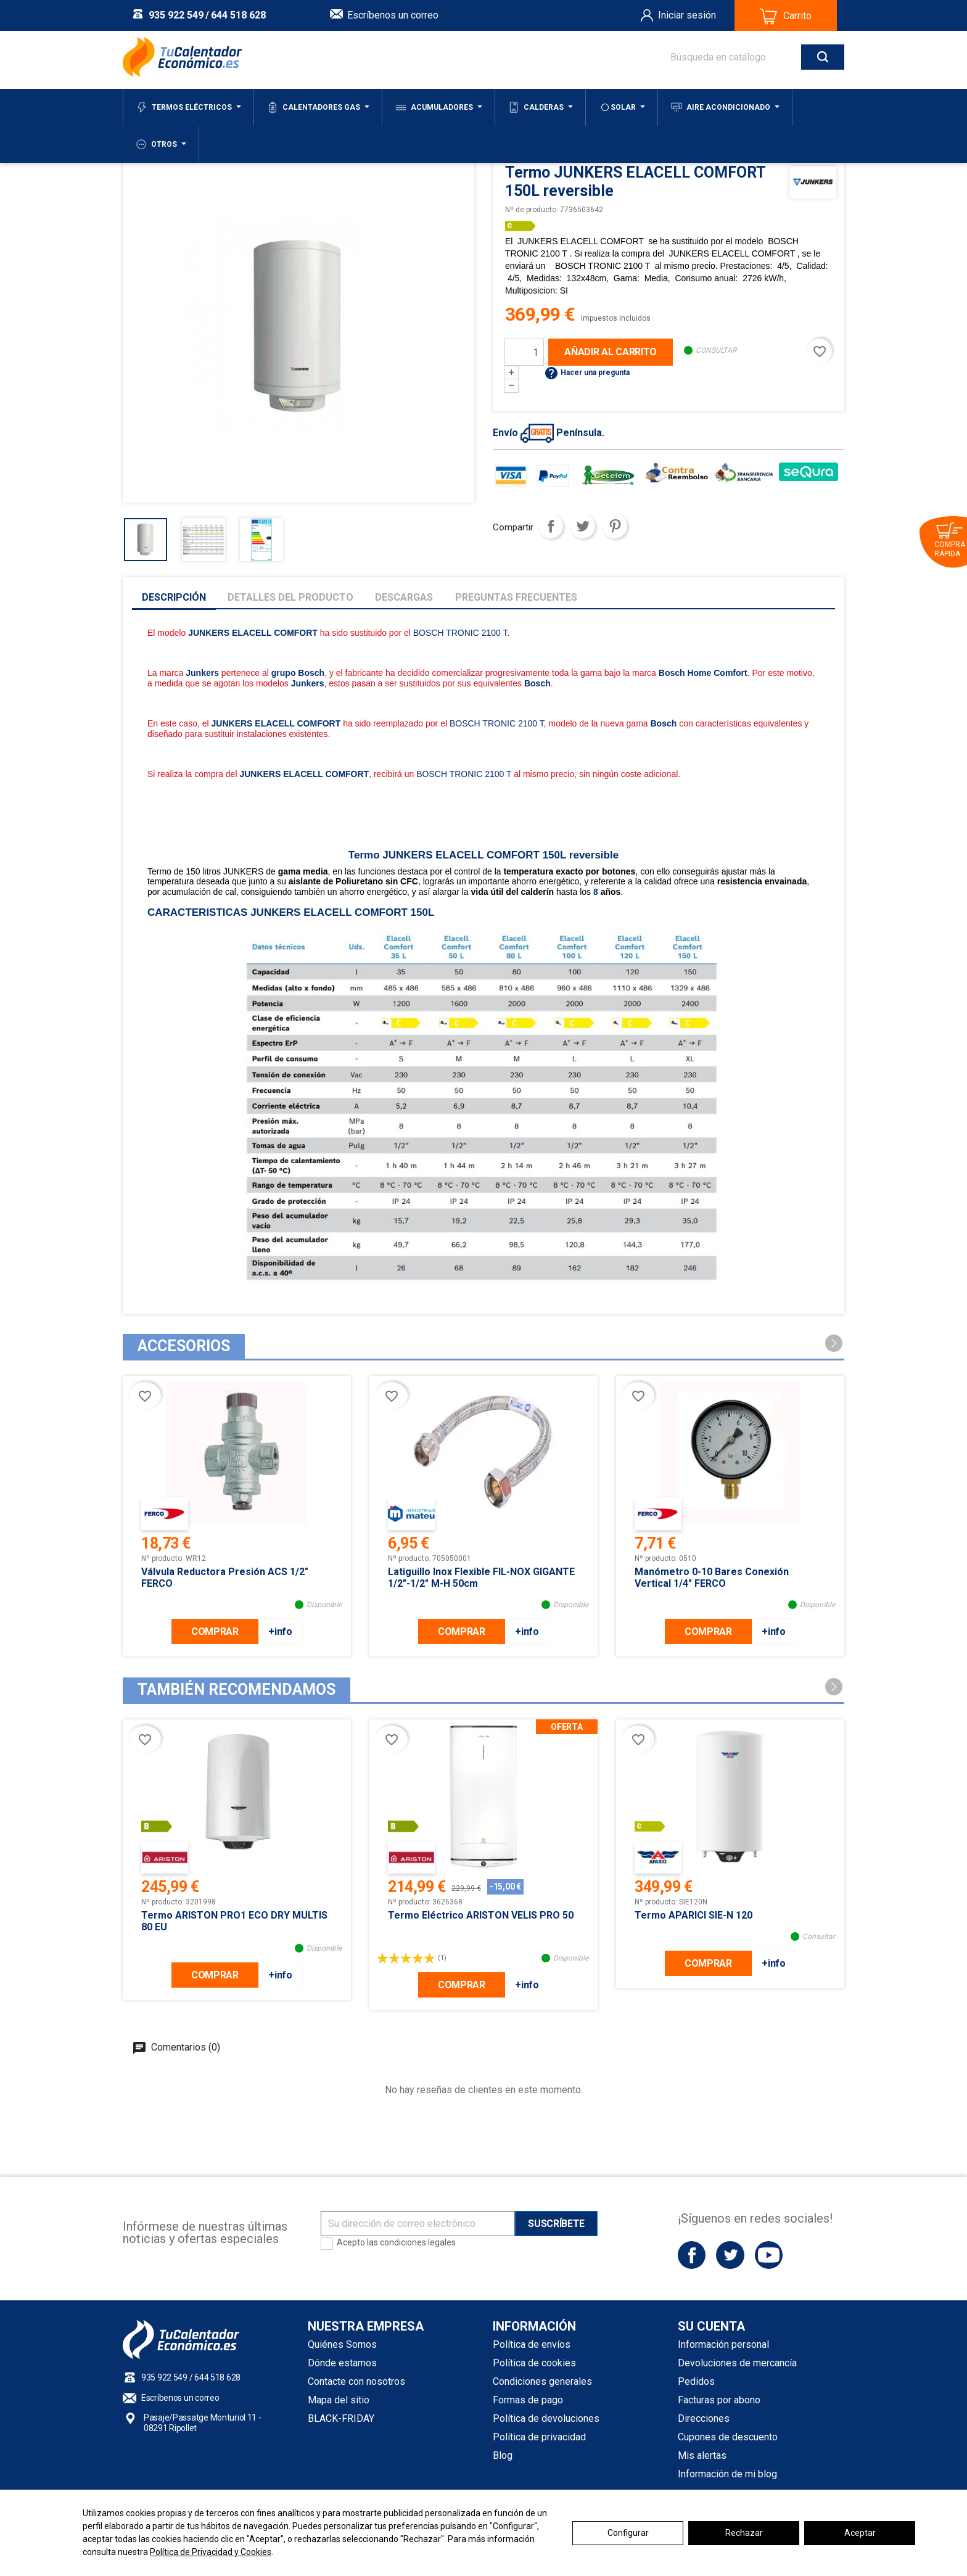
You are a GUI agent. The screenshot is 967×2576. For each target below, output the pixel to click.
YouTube (769, 2255)
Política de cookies (534, 2363)
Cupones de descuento (728, 2437)
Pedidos (696, 2381)
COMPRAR (215, 1631)
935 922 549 (176, 15)
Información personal (723, 2344)
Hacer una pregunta (587, 372)
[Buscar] (745, 57)
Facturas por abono (719, 2400)
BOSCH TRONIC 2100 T (460, 633)
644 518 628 (238, 15)
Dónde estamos (342, 2363)
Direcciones (704, 2418)
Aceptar (860, 2533)
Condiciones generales (542, 2381)
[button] (833, 1343)
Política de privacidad (539, 2437)
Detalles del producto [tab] (290, 597)
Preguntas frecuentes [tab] (516, 597)
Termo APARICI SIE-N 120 (693, 1915)
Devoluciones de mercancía (737, 2363)
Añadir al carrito (610, 352)
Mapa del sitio (338, 2400)
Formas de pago (528, 2400)
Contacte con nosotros (356, 2381)
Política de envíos (531, 2344)
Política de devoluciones (546, 2418)
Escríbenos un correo (392, 15)
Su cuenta (711, 2326)
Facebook (692, 2255)
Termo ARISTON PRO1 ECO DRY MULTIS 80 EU (234, 1921)
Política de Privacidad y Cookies (210, 2552)
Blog (502, 2455)
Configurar (628, 2533)
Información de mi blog (727, 2474)
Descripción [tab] (174, 597)
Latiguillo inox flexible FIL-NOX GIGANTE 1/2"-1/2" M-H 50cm (481, 1577)
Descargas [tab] (404, 597)
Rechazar (744, 2533)
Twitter (730, 2255)
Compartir (550, 526)
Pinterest (615, 526)
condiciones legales (418, 2242)
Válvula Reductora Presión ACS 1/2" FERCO (224, 1577)
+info (280, 1631)
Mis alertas (702, 2455)
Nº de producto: (531, 209)
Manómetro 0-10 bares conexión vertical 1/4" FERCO (712, 1577)
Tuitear (582, 526)
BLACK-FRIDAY (341, 2418)
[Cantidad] (524, 352)
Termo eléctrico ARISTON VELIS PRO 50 (481, 1915)
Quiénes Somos (342, 2344)
